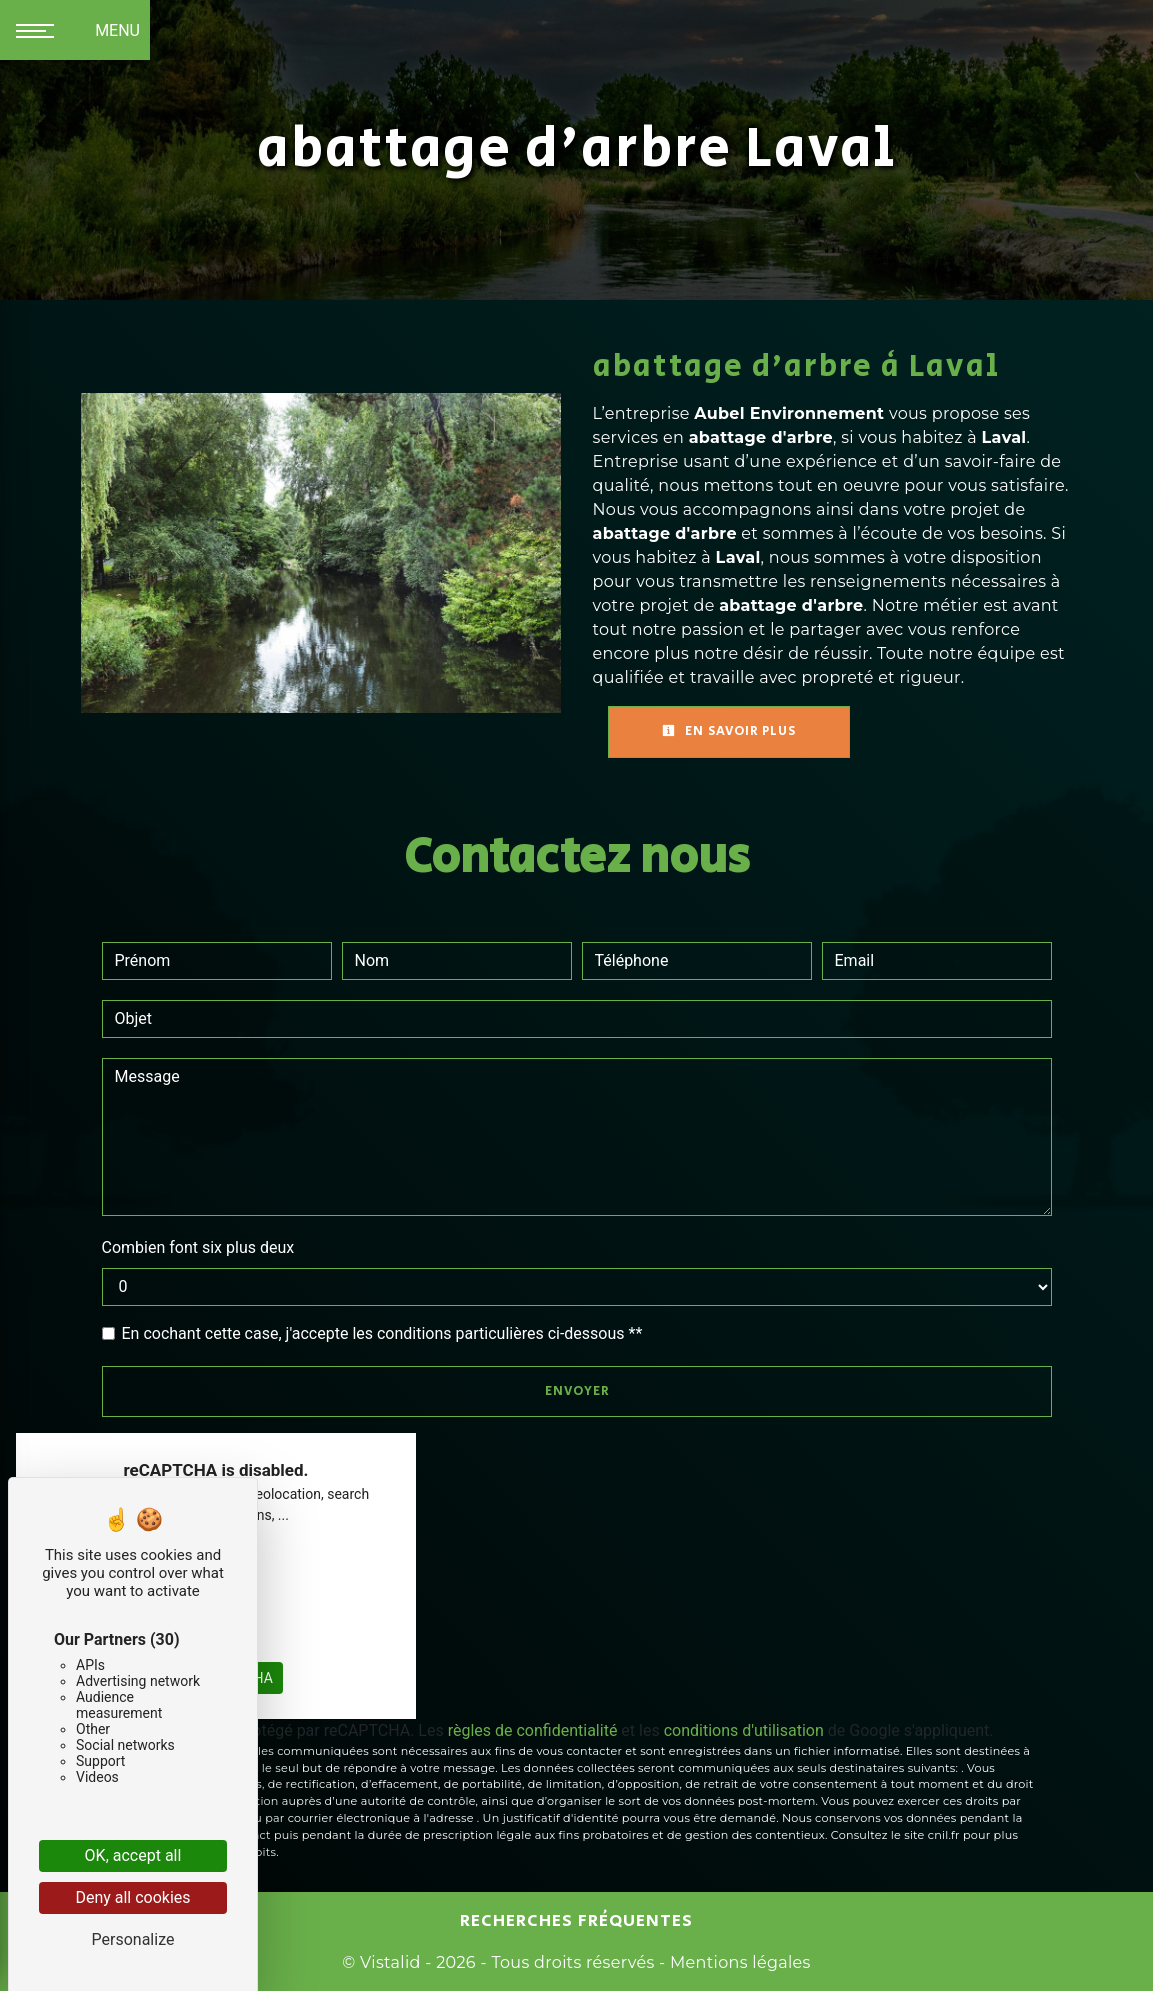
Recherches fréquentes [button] (576, 1921)
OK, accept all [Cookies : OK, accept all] (133, 1855)
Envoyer (577, 1391)
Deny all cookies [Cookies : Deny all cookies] (132, 1897)
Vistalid (390, 1962)
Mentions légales (737, 1962)
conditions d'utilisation (744, 1730)
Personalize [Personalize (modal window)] (133, 1939)
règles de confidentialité (533, 1730)
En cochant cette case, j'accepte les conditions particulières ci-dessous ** (382, 1333)
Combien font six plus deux (198, 1247)
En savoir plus (729, 731)
